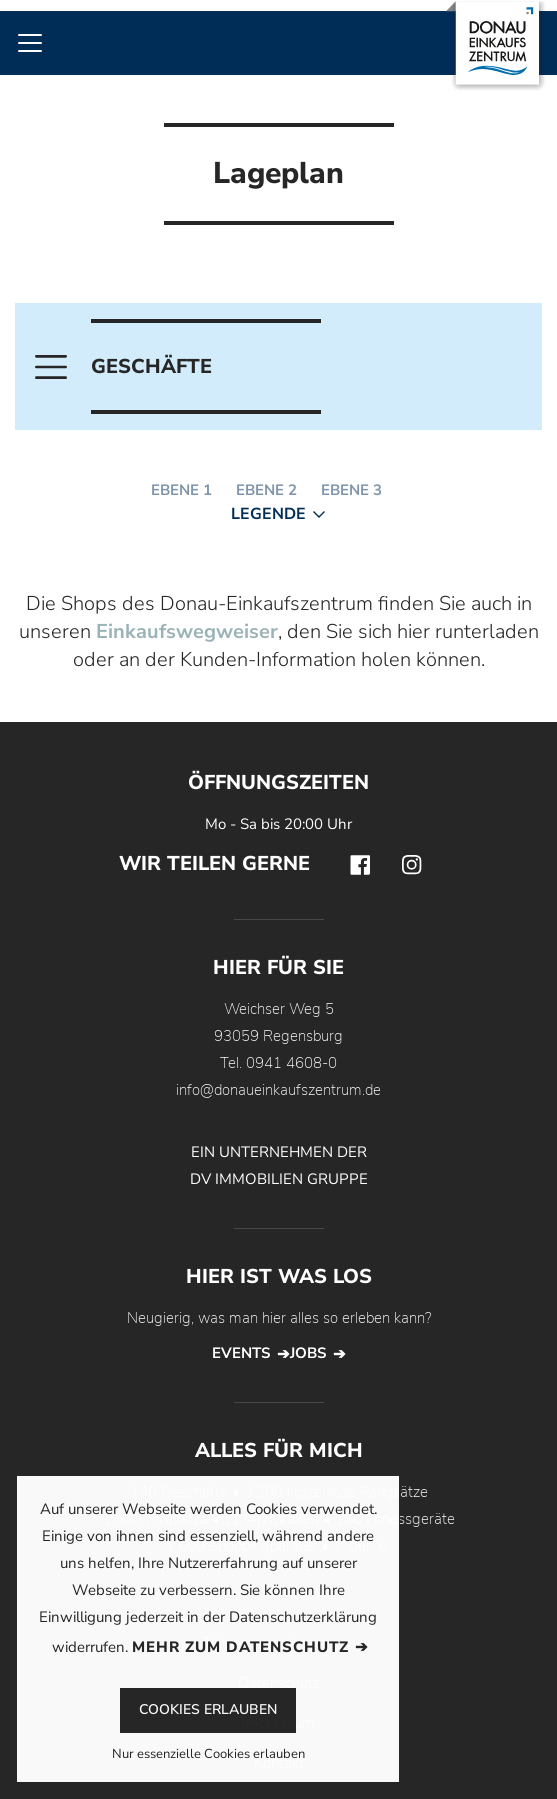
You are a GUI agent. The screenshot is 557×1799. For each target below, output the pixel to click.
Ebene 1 (181, 490)
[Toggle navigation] (30, 43)
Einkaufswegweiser (187, 631)
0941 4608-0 (291, 1063)
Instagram (412, 865)
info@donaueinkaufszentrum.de (278, 1090)
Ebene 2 (266, 490)
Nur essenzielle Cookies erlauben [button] (208, 1755)
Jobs (308, 1353)
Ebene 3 (351, 490)
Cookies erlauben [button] (208, 1709)
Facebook (360, 865)
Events (241, 1353)
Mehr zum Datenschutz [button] (240, 1647)
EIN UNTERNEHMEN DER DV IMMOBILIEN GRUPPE (279, 1165)
